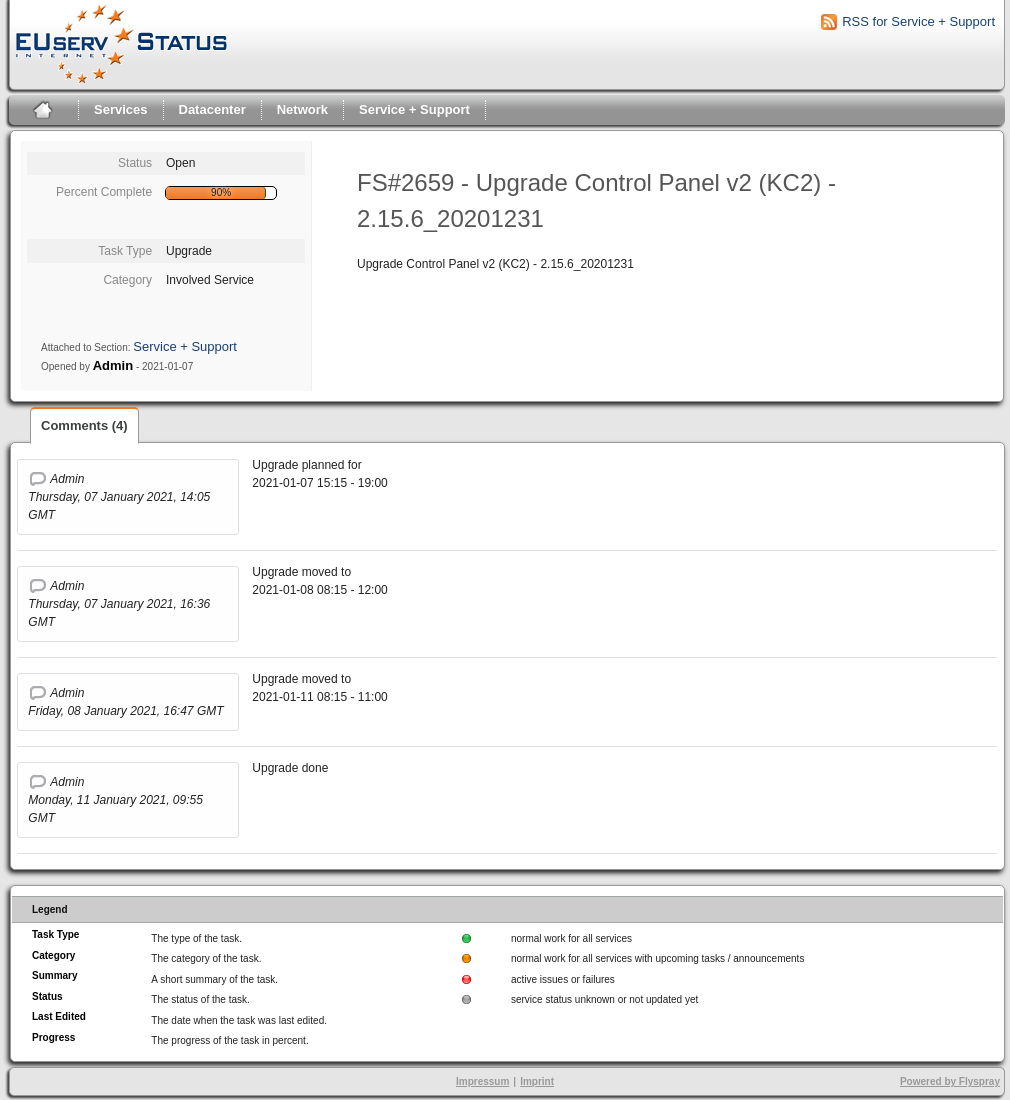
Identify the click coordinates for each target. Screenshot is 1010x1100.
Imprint (537, 1081)
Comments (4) (84, 425)
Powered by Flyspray (950, 1081)
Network (302, 109)
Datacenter (212, 109)
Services (121, 109)
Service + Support (414, 109)
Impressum (482, 1081)
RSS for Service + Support (918, 21)
